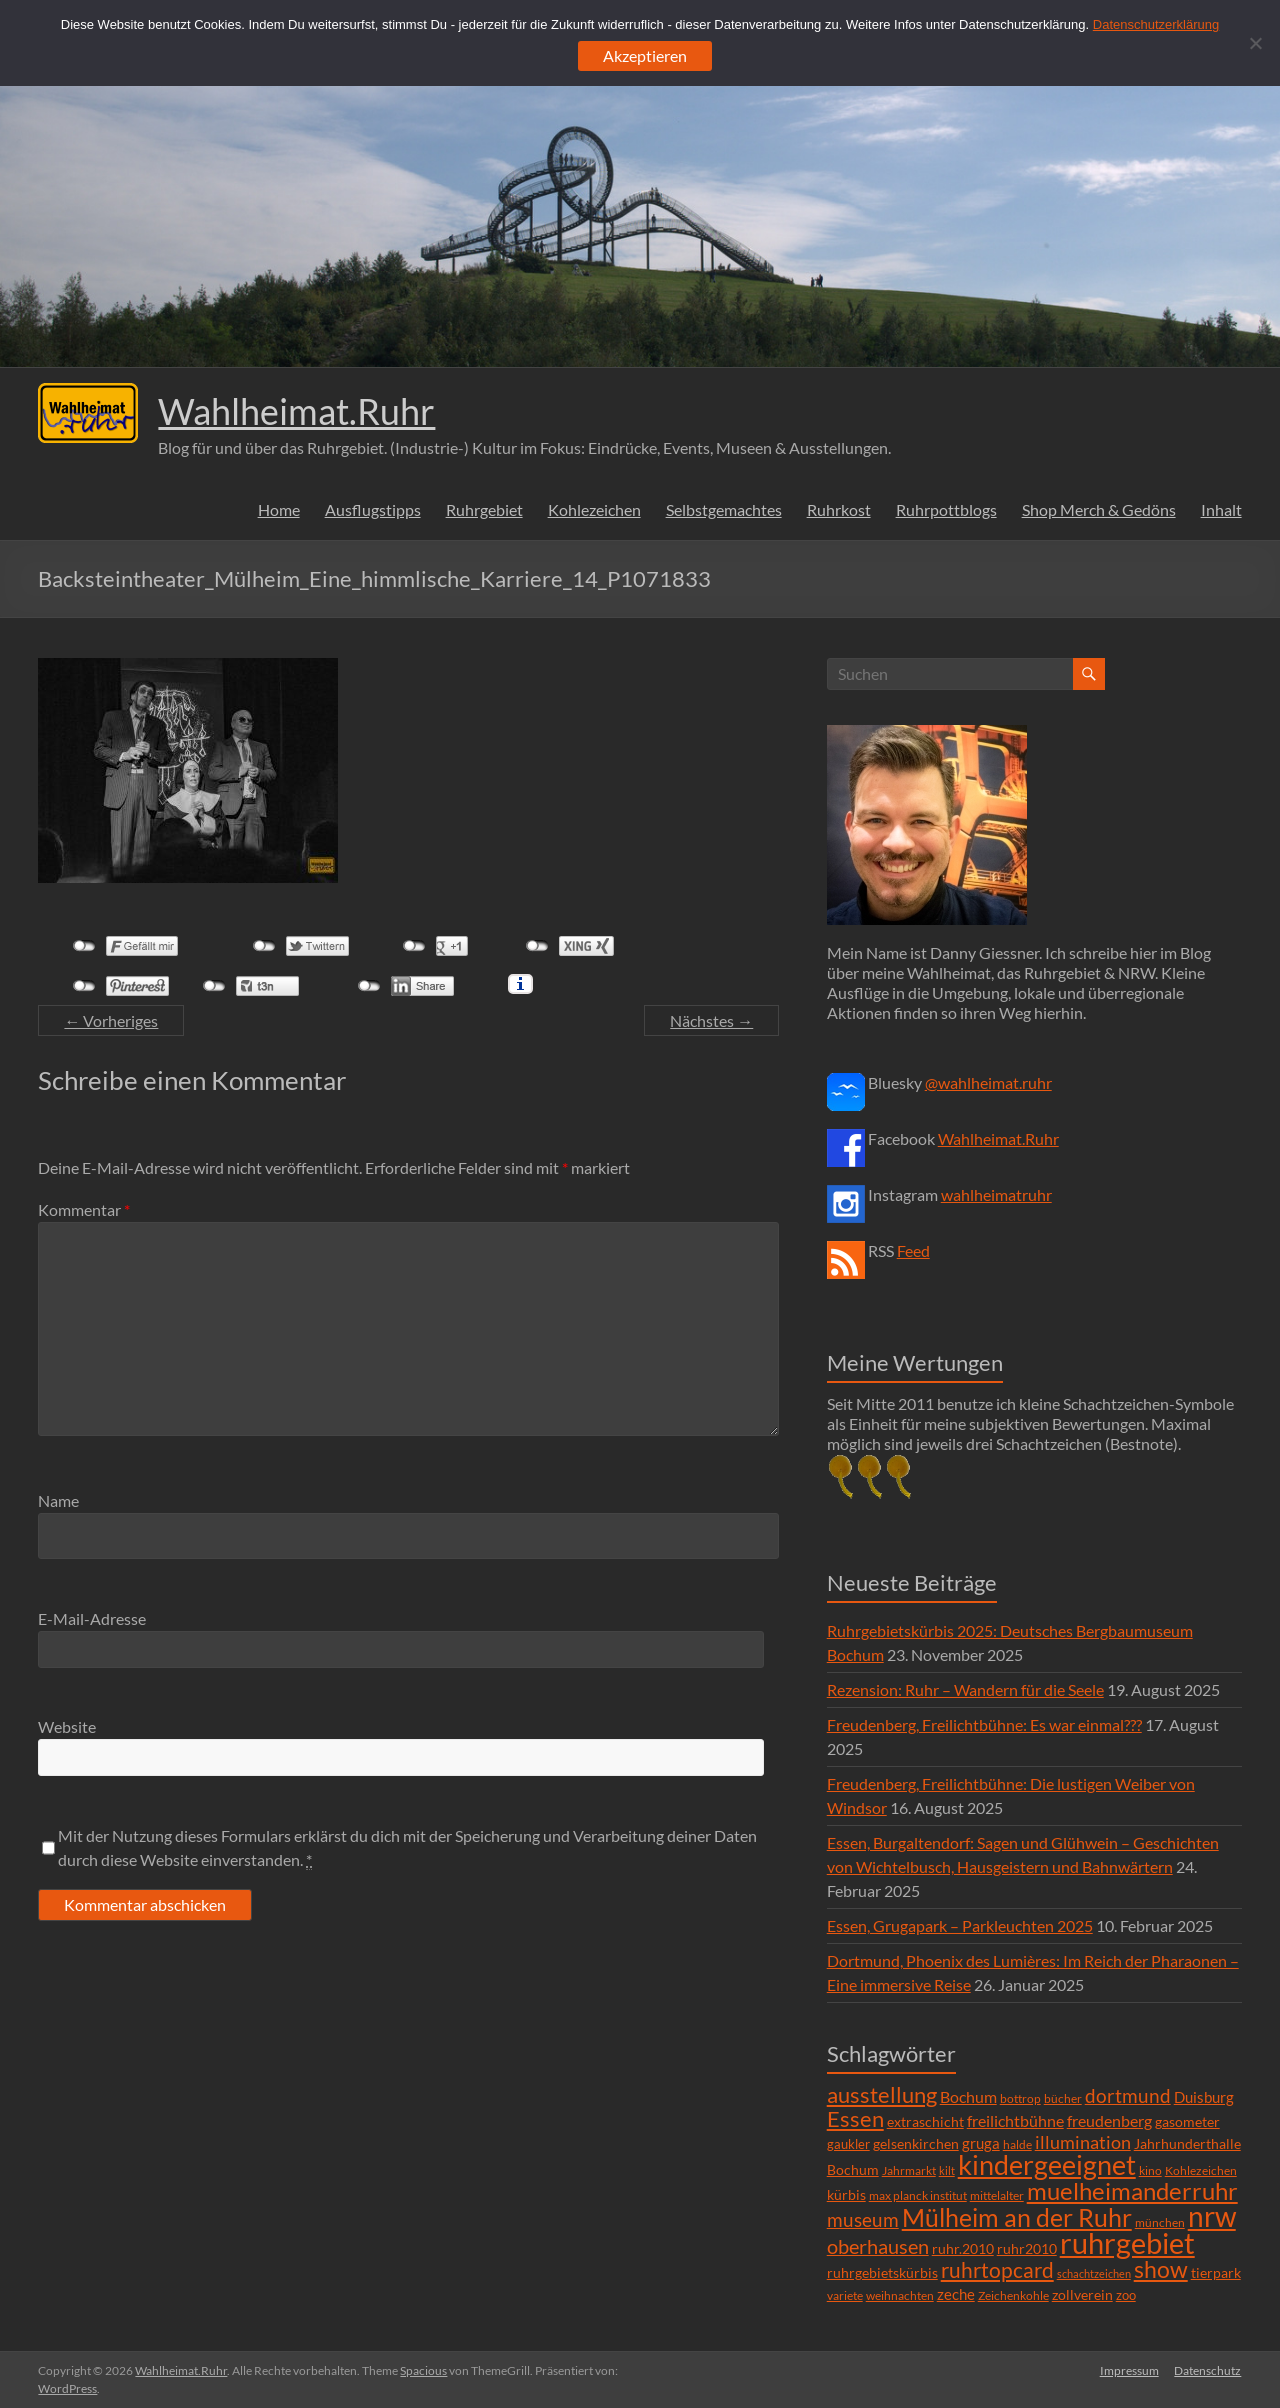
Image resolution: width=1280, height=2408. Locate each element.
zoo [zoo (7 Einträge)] (1126, 2295)
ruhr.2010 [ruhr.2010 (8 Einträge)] (963, 2249)
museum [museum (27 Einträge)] (863, 2219)
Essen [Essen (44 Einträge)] (855, 2119)
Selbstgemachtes (724, 509)
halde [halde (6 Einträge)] (1017, 2144)
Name (58, 1500)
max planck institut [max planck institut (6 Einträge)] (918, 2195)
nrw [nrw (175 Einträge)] (1212, 2216)
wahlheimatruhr (996, 1194)
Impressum (1129, 2370)
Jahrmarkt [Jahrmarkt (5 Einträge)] (909, 2170)
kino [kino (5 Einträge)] (1150, 2170)
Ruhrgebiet (484, 509)
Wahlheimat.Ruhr (296, 411)
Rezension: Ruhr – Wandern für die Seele (965, 1689)
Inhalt (1221, 509)
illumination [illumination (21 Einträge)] (1083, 2142)
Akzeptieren (645, 55)
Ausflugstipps (373, 509)
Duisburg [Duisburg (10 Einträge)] (1204, 2097)
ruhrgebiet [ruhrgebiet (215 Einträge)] (1127, 2242)
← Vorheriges (111, 1020)
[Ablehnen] (1255, 43)
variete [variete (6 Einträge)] (845, 2295)
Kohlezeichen (594, 509)
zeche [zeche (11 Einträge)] (956, 2294)
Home (279, 509)
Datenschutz (1208, 2370)
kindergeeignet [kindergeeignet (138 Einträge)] (1047, 2164)
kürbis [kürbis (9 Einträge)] (846, 2194)
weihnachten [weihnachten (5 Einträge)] (900, 2295)
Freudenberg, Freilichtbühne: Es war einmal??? (984, 1724)
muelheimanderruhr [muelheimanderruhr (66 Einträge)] (1132, 2191)
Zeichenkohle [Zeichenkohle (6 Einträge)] (1013, 2295)
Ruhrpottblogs (946, 509)
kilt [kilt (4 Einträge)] (947, 2170)
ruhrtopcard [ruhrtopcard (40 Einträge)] (997, 2269)
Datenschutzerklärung (1156, 24)
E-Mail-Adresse (92, 1618)
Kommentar (84, 1209)
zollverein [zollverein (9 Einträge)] (1082, 2294)
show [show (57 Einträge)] (1161, 2269)
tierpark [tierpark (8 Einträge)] (1216, 2273)
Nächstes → (711, 1020)
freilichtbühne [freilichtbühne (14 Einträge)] (1015, 2120)
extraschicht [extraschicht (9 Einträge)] (925, 2121)
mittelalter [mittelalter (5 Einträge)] (997, 2195)
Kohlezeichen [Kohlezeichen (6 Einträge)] (1201, 2170)
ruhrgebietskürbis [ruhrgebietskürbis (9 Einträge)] (882, 2272)
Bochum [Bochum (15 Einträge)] (968, 2096)
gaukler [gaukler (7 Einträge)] (848, 2144)
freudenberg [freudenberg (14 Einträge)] (1109, 2120)
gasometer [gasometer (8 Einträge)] (1187, 2122)
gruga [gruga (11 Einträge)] (981, 2143)
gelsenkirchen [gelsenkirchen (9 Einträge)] (916, 2143)
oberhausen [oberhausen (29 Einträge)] (878, 2246)
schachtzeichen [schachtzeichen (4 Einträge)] (1094, 2273)
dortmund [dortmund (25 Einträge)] (1128, 2095)
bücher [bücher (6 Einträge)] (1063, 2098)
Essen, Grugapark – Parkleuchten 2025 (960, 1925)
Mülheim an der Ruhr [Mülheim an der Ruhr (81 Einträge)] (1017, 2217)
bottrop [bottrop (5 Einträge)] (1020, 2098)
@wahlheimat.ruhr (988, 1082)
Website (67, 1726)
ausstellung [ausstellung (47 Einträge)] (882, 2094)
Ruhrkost (839, 509)
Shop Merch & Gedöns (1099, 509)
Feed (913, 1250)
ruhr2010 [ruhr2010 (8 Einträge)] (1027, 2249)
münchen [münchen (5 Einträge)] (1160, 2222)
